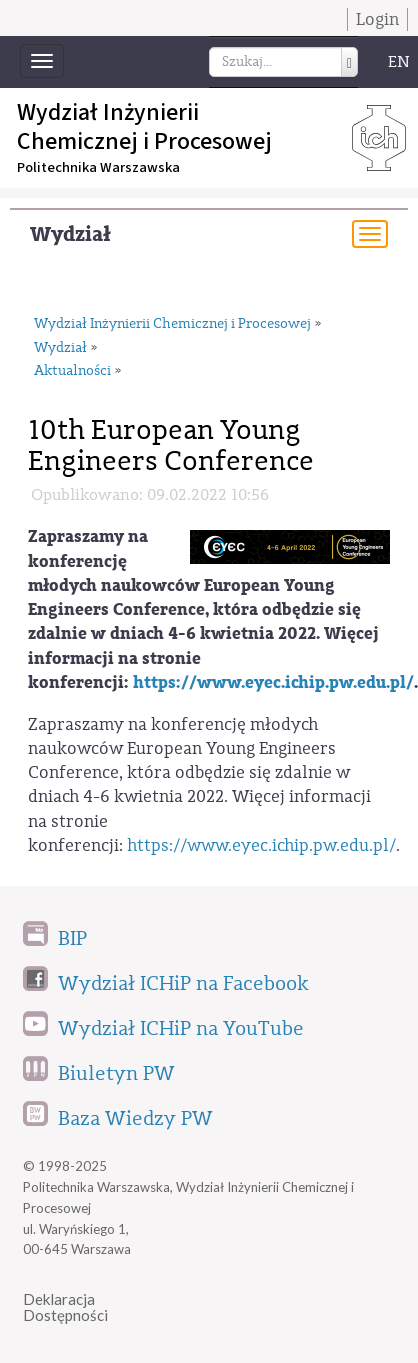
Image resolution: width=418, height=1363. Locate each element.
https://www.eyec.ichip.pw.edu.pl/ (273, 682)
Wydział (70, 234)
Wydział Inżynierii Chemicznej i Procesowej (172, 324)
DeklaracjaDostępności (65, 1307)
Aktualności (72, 371)
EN (399, 62)
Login (377, 19)
